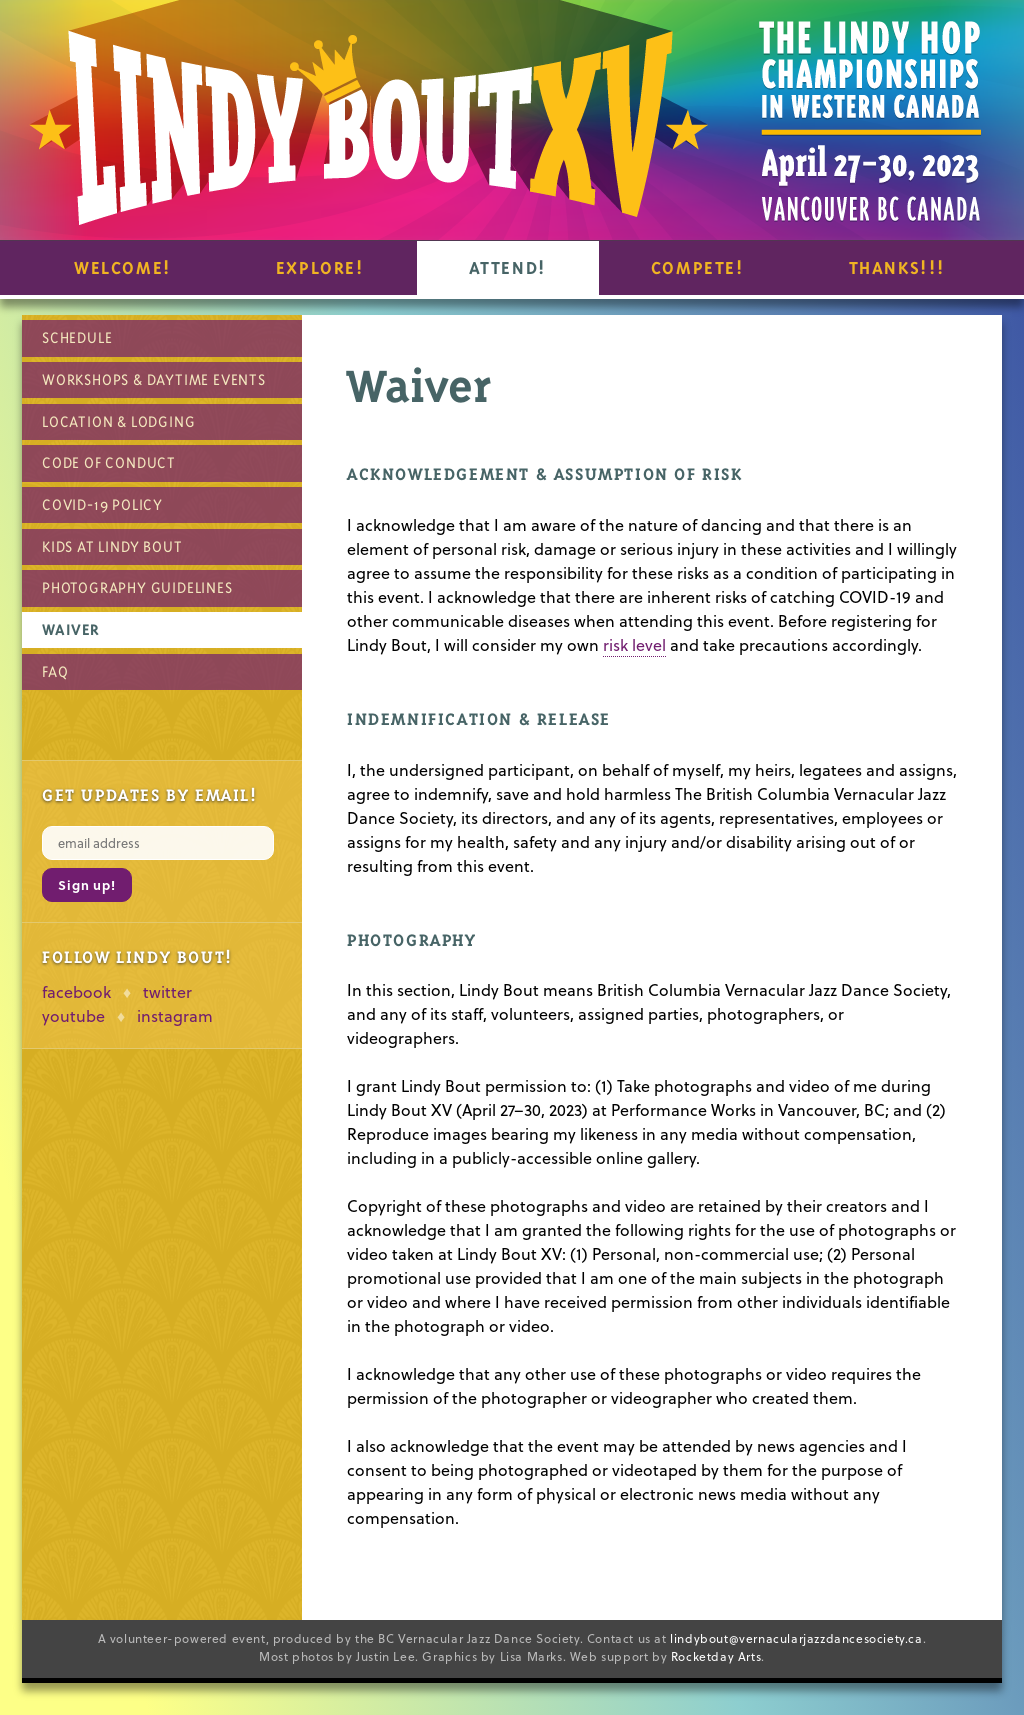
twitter (167, 992)
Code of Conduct (109, 462)
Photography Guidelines (137, 587)
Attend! (508, 268)
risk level (634, 645)
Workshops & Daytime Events (154, 379)
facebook (76, 992)
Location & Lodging (118, 421)
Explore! (320, 268)
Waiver (71, 629)
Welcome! (123, 268)
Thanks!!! (897, 268)
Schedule (77, 337)
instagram (175, 1016)
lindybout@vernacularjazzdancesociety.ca (796, 1638)
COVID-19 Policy (102, 504)
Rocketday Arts (716, 1656)
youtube (73, 1016)
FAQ (55, 671)
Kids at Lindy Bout (112, 546)
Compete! (698, 268)
